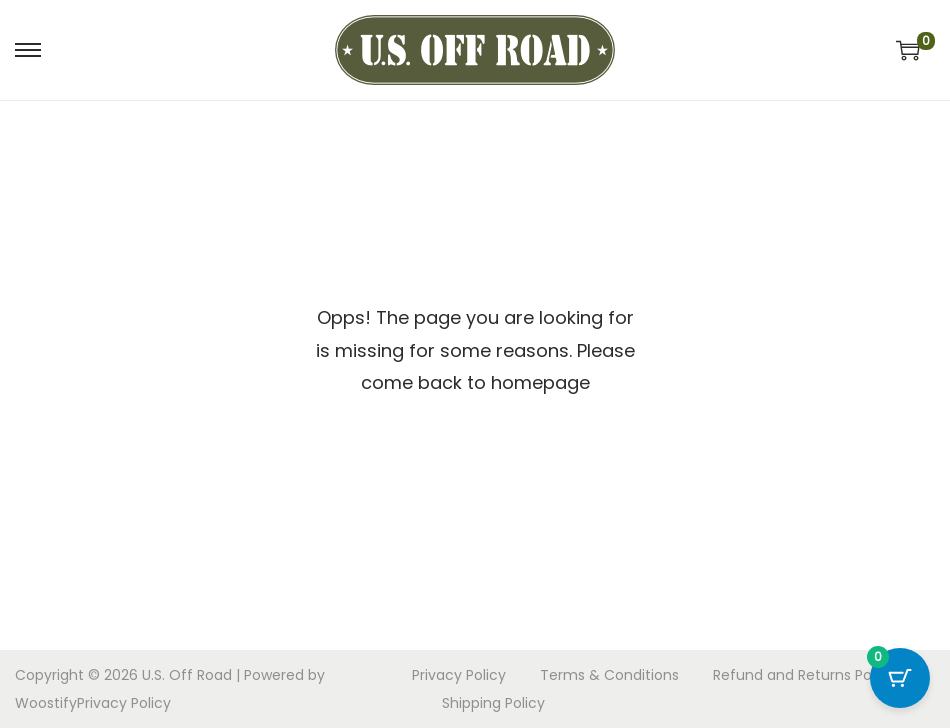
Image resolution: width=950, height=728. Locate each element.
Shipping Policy (493, 703)
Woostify (46, 703)
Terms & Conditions (609, 675)
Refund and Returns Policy (804, 675)
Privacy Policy (124, 703)
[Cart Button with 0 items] (900, 678)
